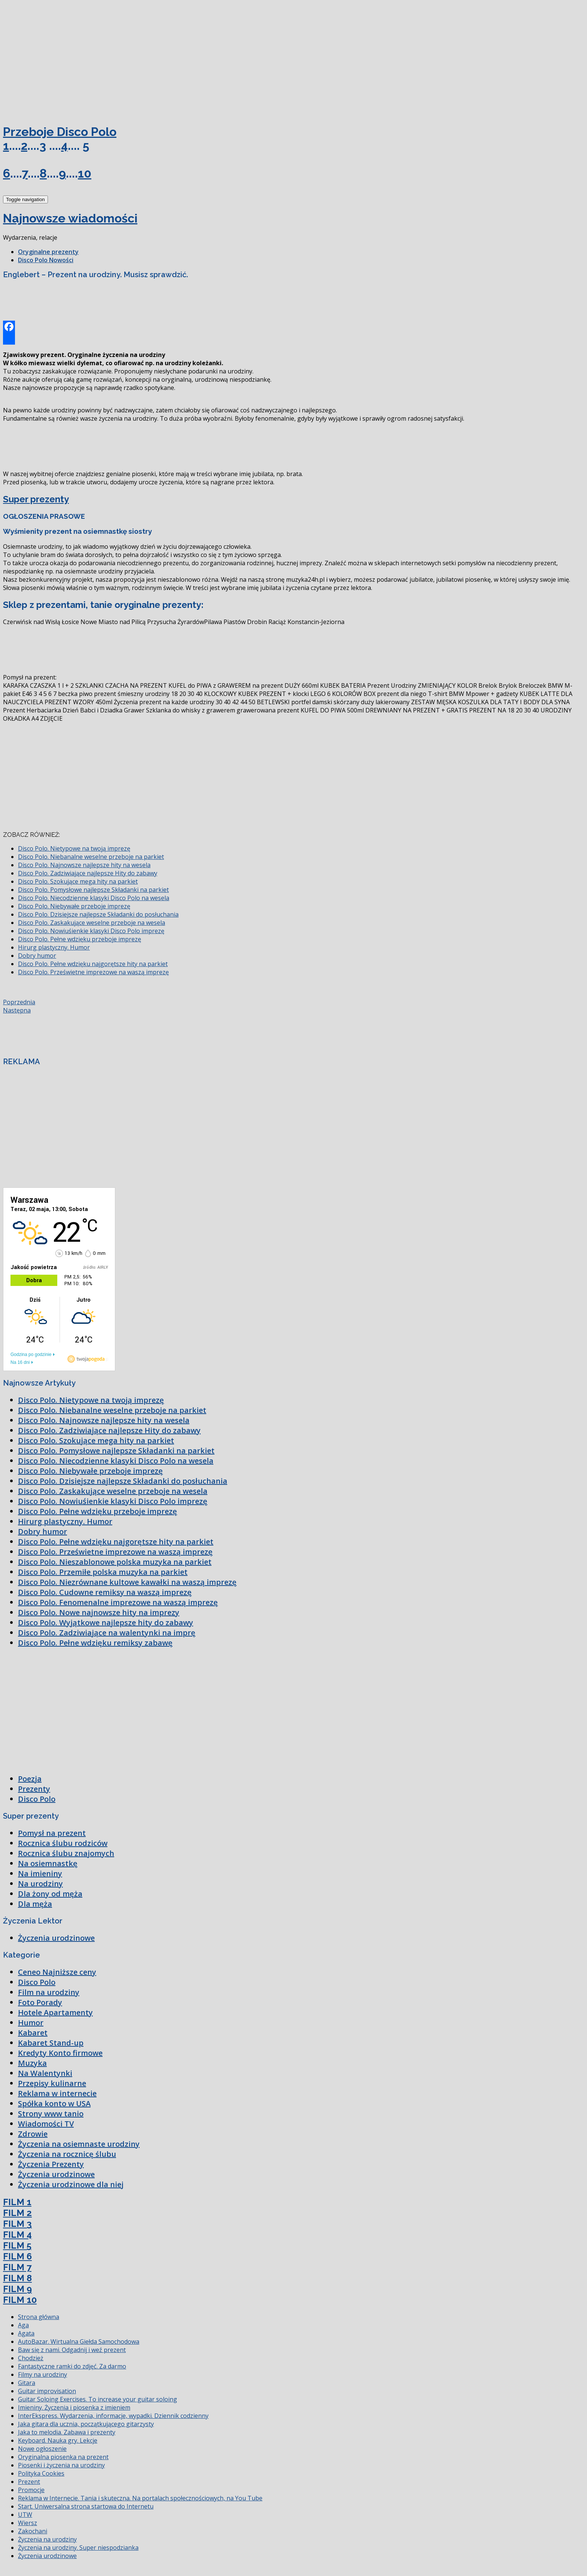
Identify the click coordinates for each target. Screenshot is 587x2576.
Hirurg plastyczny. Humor (54, 947)
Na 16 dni (20, 1362)
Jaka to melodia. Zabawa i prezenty (66, 2432)
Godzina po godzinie (30, 1354)
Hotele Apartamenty (55, 2012)
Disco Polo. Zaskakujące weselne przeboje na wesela (91, 922)
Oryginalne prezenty (48, 252)
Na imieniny (40, 1873)
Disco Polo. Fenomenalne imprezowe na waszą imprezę (118, 1602)
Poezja (30, 1779)
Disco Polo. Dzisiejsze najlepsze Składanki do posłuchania (98, 914)
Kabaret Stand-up (50, 2043)
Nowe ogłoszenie (42, 2449)
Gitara (26, 2383)
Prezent (29, 2481)
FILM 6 (17, 2256)
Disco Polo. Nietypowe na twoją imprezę (74, 848)
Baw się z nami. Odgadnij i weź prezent (72, 2350)
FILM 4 (17, 2234)
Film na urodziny (48, 1992)
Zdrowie (33, 2134)
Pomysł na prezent (52, 1833)
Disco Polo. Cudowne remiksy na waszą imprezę (105, 1592)
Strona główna (38, 2317)
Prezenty (34, 1789)
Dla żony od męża (50, 1894)
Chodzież (30, 2358)
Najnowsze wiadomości (70, 218)
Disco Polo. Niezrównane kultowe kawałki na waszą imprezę (127, 1582)
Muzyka (32, 2063)
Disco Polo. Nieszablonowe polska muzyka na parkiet (115, 1562)
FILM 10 (20, 2299)
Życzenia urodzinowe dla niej (71, 2184)
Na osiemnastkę (47, 1863)
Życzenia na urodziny (47, 2539)
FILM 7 (17, 2267)
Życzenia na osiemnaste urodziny (79, 2144)
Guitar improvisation (47, 2391)
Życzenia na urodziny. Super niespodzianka (78, 2547)
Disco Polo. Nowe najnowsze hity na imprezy (98, 1612)
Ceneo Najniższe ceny (57, 1972)
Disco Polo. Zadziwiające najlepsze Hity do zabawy (87, 873)
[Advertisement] (59, 59)
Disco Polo (36, 1799)
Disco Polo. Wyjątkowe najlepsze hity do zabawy (105, 1622)
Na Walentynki (45, 2073)
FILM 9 (17, 2288)
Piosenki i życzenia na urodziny (61, 2465)
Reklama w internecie (57, 2093)
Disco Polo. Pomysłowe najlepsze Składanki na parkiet (93, 890)
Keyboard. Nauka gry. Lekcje (57, 2440)
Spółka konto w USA (54, 2103)
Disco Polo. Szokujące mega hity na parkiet (78, 881)
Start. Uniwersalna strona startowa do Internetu (85, 2506)
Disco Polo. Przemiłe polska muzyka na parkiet (103, 1572)
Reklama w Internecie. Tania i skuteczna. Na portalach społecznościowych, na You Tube (140, 2498)
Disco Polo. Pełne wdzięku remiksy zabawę (95, 1643)
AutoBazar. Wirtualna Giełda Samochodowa (78, 2341)
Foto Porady (40, 2002)
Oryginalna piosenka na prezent (63, 2457)
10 (84, 173)
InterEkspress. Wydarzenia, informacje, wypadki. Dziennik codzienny (113, 2416)
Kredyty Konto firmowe (60, 2053)
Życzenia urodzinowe (56, 1938)
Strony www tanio (50, 2114)
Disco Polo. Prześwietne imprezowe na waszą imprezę (93, 972)
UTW (25, 2514)
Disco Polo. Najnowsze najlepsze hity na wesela (84, 865)
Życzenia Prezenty (51, 2164)
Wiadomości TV (46, 2124)
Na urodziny (40, 1884)
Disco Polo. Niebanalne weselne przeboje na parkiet (91, 857)
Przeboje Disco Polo (59, 132)
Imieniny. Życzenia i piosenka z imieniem (74, 2407)
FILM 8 (17, 2278)
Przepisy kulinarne (52, 2083)
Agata (26, 2333)
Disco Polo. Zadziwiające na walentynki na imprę (106, 1633)
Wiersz (27, 2523)
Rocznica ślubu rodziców (62, 1843)
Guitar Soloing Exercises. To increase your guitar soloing (97, 2399)
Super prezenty (36, 499)
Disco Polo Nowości (45, 260)
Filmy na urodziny (42, 2374)
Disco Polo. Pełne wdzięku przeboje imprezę (79, 939)
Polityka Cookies (41, 2473)
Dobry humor (37, 955)
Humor (30, 2022)
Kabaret (33, 2033)
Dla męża (35, 1904)
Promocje (31, 2490)
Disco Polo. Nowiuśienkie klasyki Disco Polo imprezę (91, 931)
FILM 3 (17, 2223)
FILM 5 (17, 2245)
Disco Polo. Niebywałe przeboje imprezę (74, 906)
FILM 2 (17, 2212)
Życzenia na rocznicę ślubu (67, 2154)
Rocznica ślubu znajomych (66, 1853)
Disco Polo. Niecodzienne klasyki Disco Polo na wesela (93, 898)
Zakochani (32, 2531)
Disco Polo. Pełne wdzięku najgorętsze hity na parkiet (93, 964)
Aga (23, 2325)
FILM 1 (17, 2202)
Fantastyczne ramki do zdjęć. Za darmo (72, 2366)
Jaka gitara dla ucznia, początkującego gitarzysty (86, 2424)
